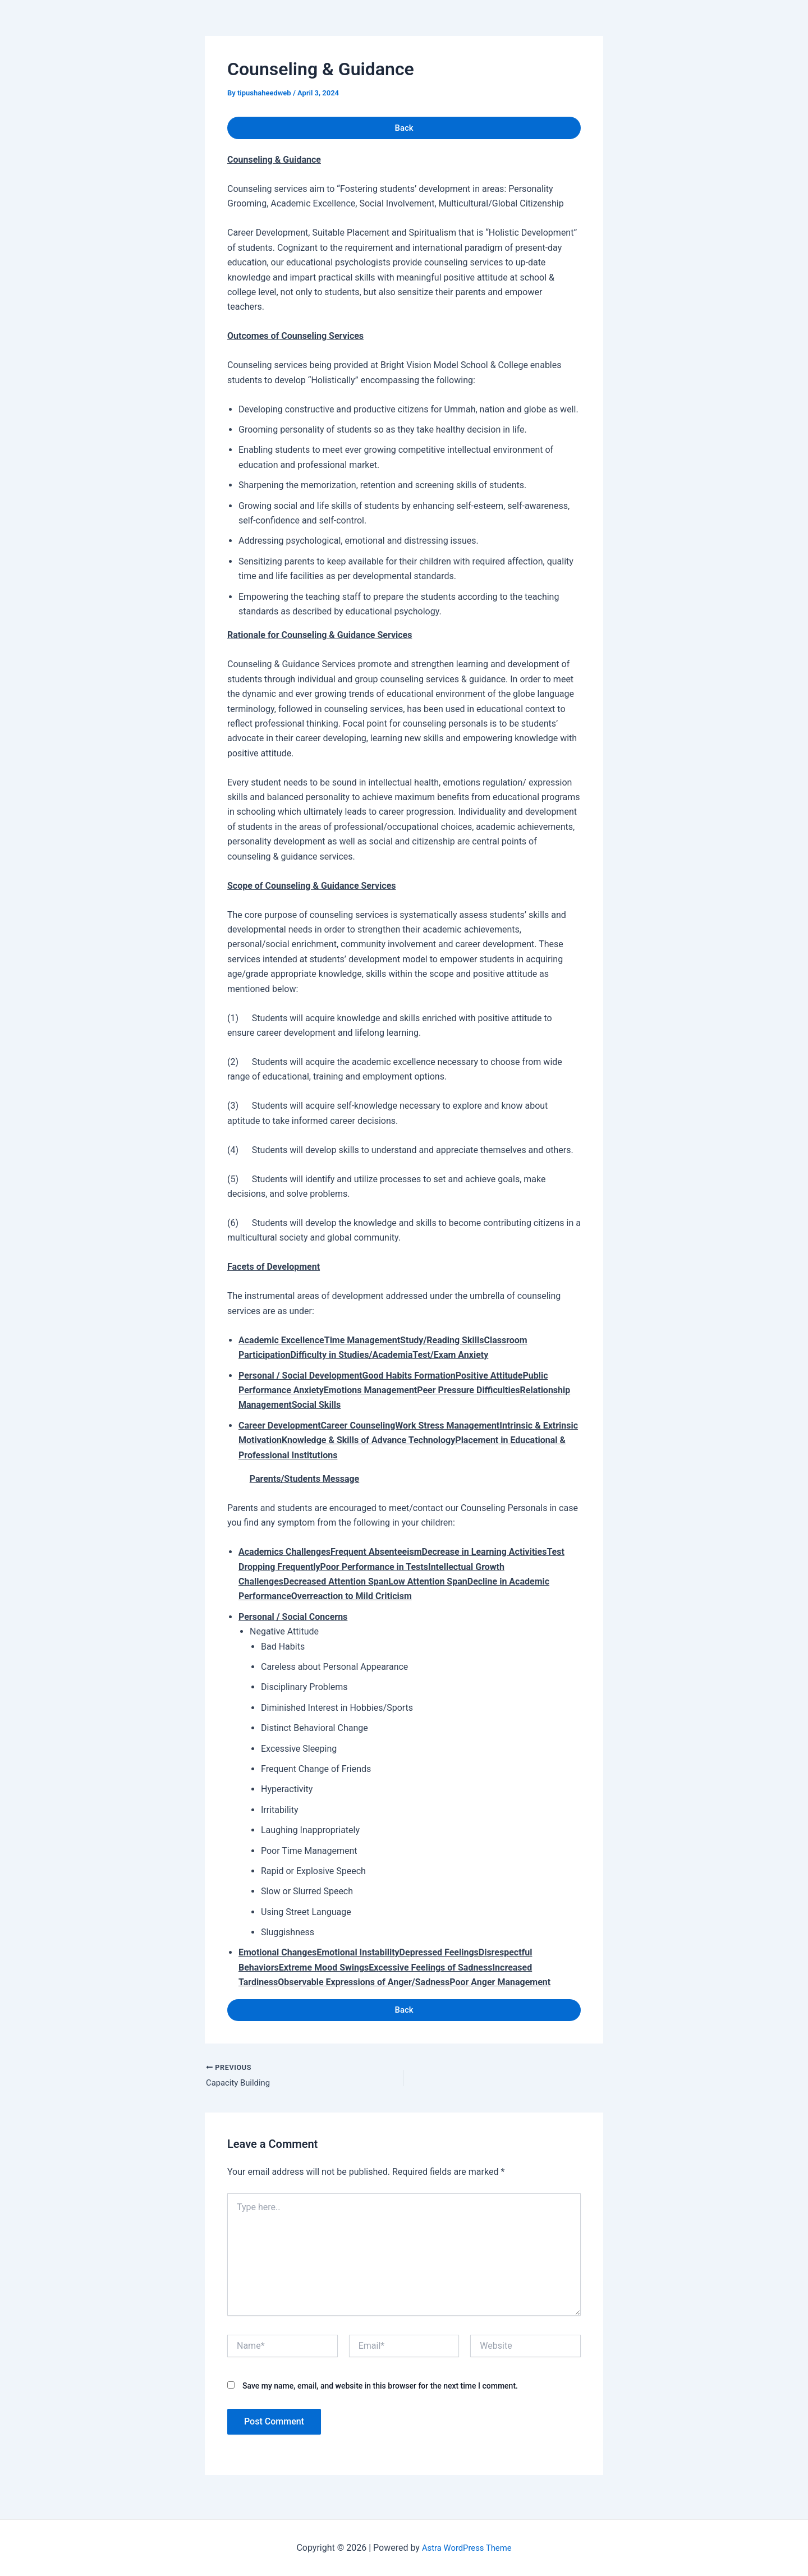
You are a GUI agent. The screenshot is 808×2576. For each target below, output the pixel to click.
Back (404, 129)
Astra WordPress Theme (467, 2547)
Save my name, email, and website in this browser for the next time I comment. (380, 2394)
